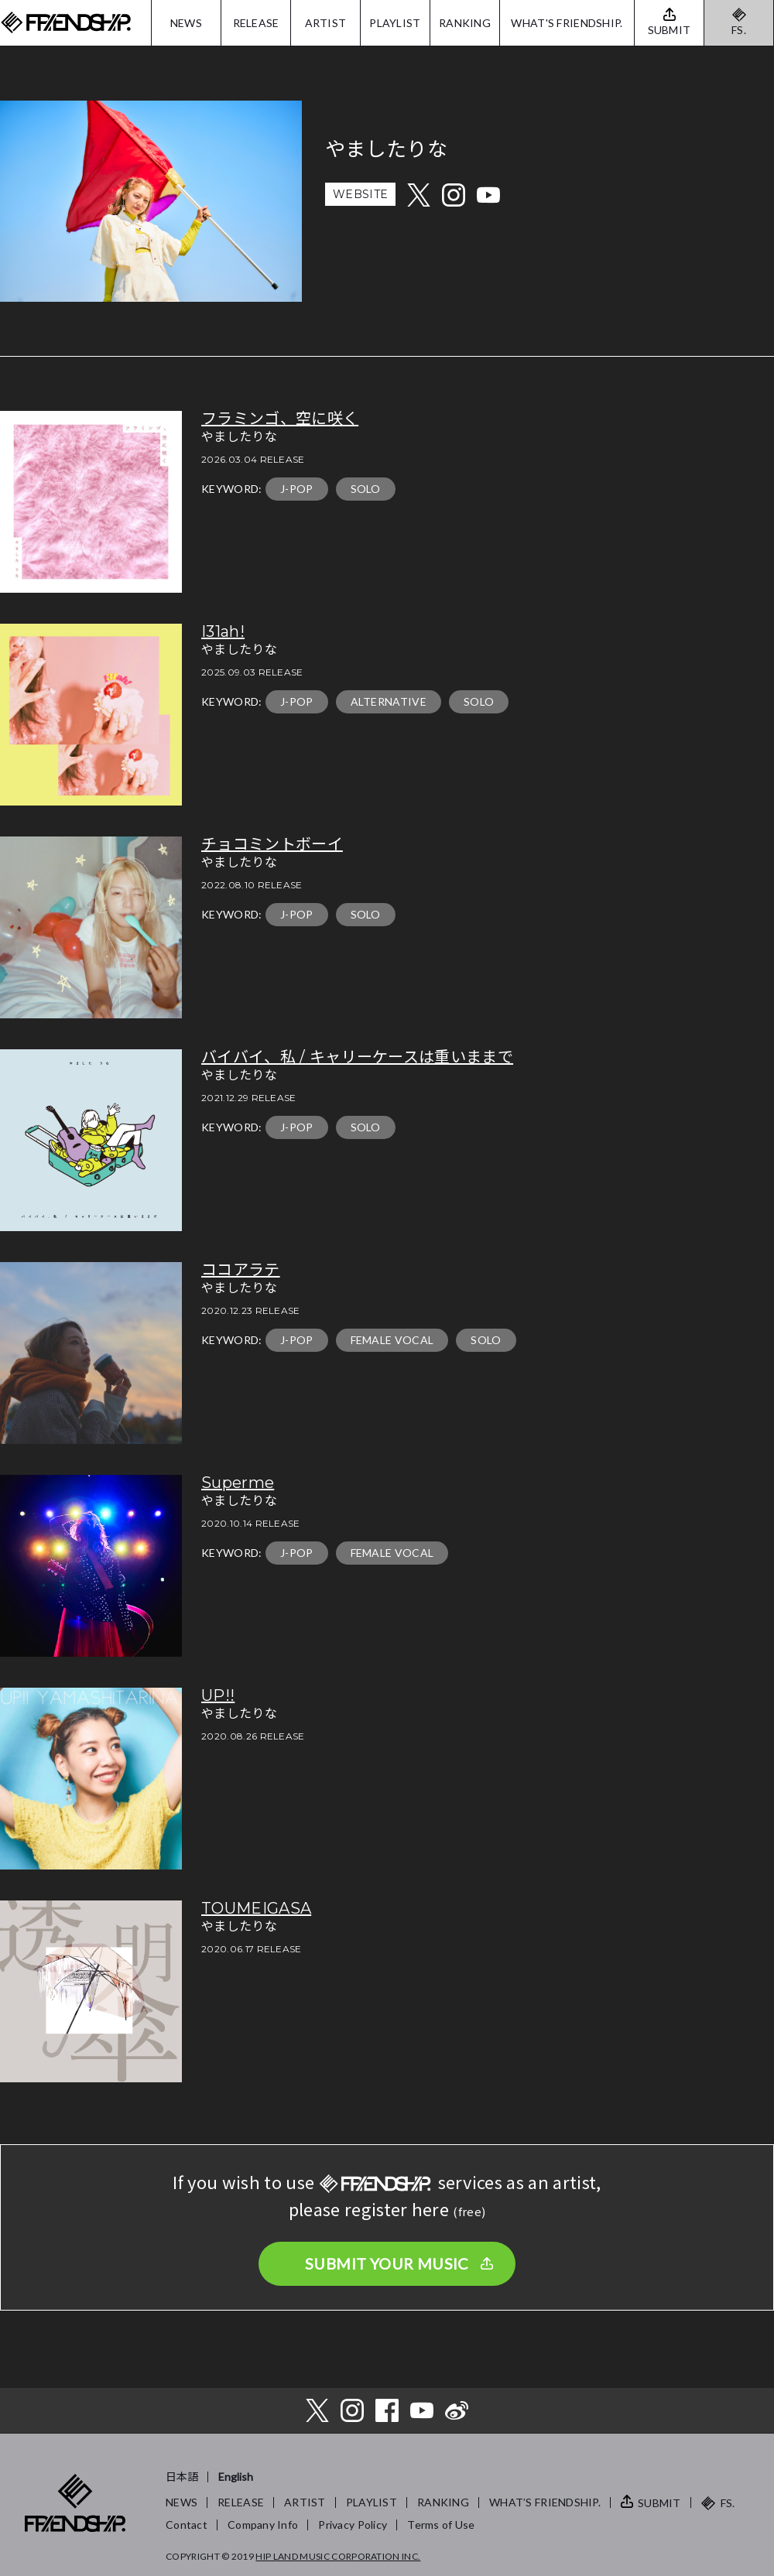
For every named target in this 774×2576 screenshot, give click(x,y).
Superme (237, 1482)
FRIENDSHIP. (66, 23)
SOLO (366, 488)
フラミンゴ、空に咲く (279, 418)
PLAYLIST (394, 22)
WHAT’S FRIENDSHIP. (545, 2502)
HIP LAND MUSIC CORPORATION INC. (337, 2556)
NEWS (186, 22)
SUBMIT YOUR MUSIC (387, 2263)
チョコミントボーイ (272, 844)
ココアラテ (240, 1270)
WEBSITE (360, 194)
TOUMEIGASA (256, 1908)
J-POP (296, 488)
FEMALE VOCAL (392, 1339)
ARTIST (326, 22)
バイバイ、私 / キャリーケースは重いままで (357, 1057)
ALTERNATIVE (389, 701)
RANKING (465, 22)
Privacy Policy (352, 2524)
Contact (186, 2524)
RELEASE (256, 22)
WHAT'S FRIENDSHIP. (566, 22)
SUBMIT (659, 2502)
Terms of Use (440, 2524)
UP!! (218, 1695)
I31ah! (223, 631)
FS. (738, 29)
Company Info (263, 2524)
